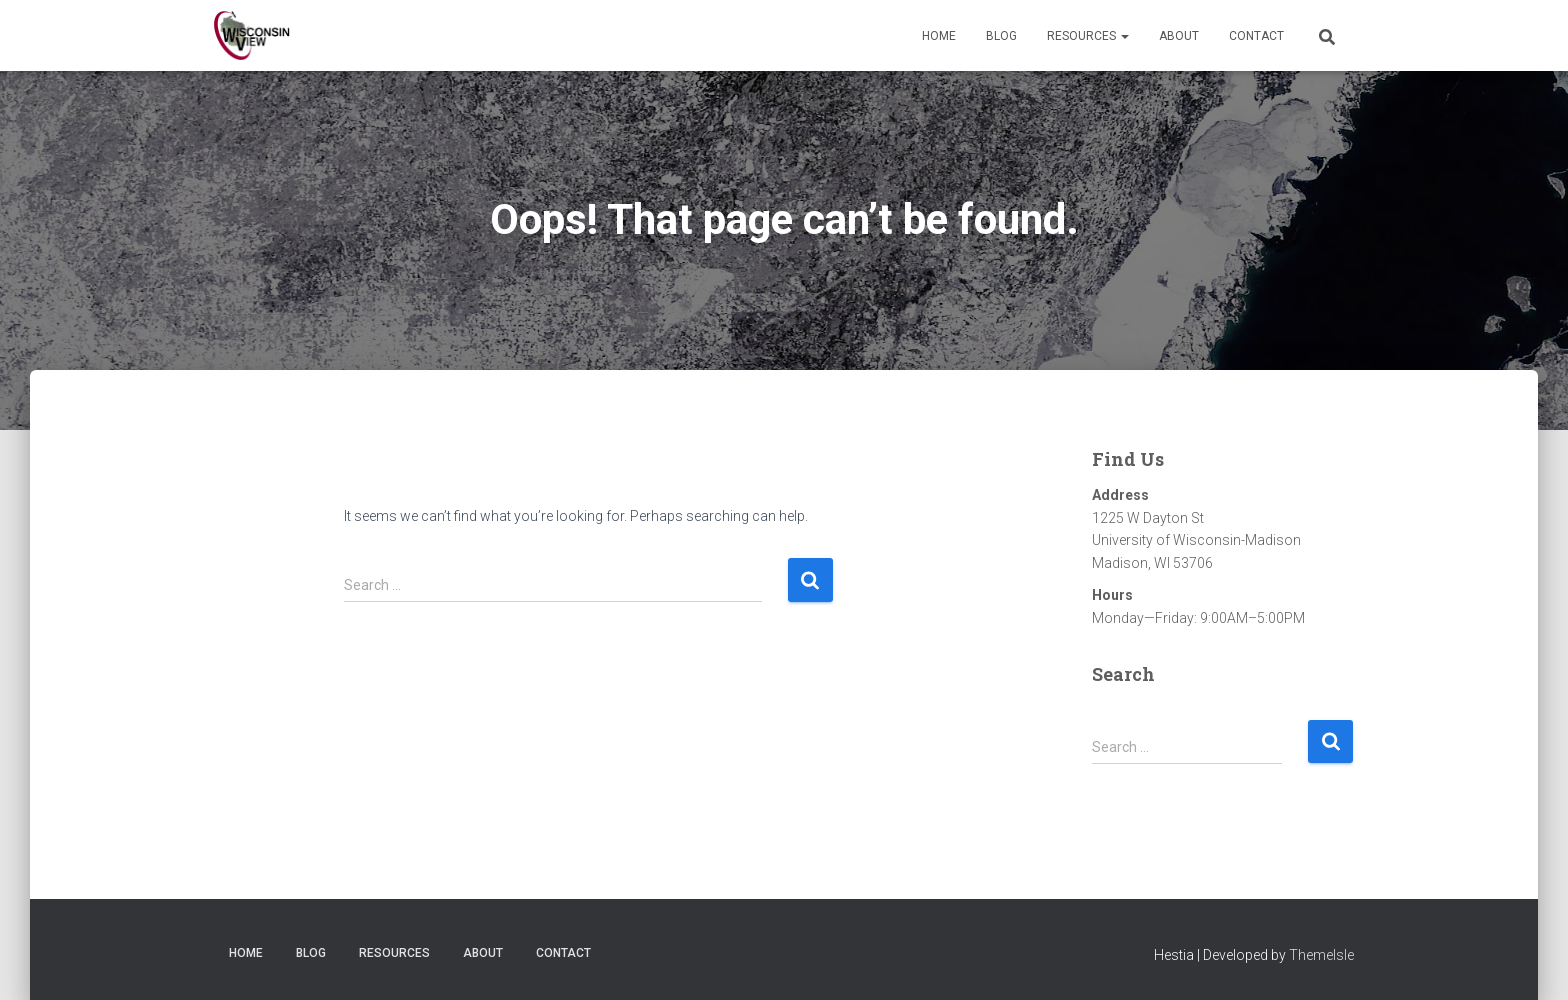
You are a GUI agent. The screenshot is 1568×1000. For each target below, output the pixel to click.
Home (939, 36)
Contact (1256, 36)
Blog (1001, 36)
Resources (1088, 36)
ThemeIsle (1321, 955)
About (1179, 36)
